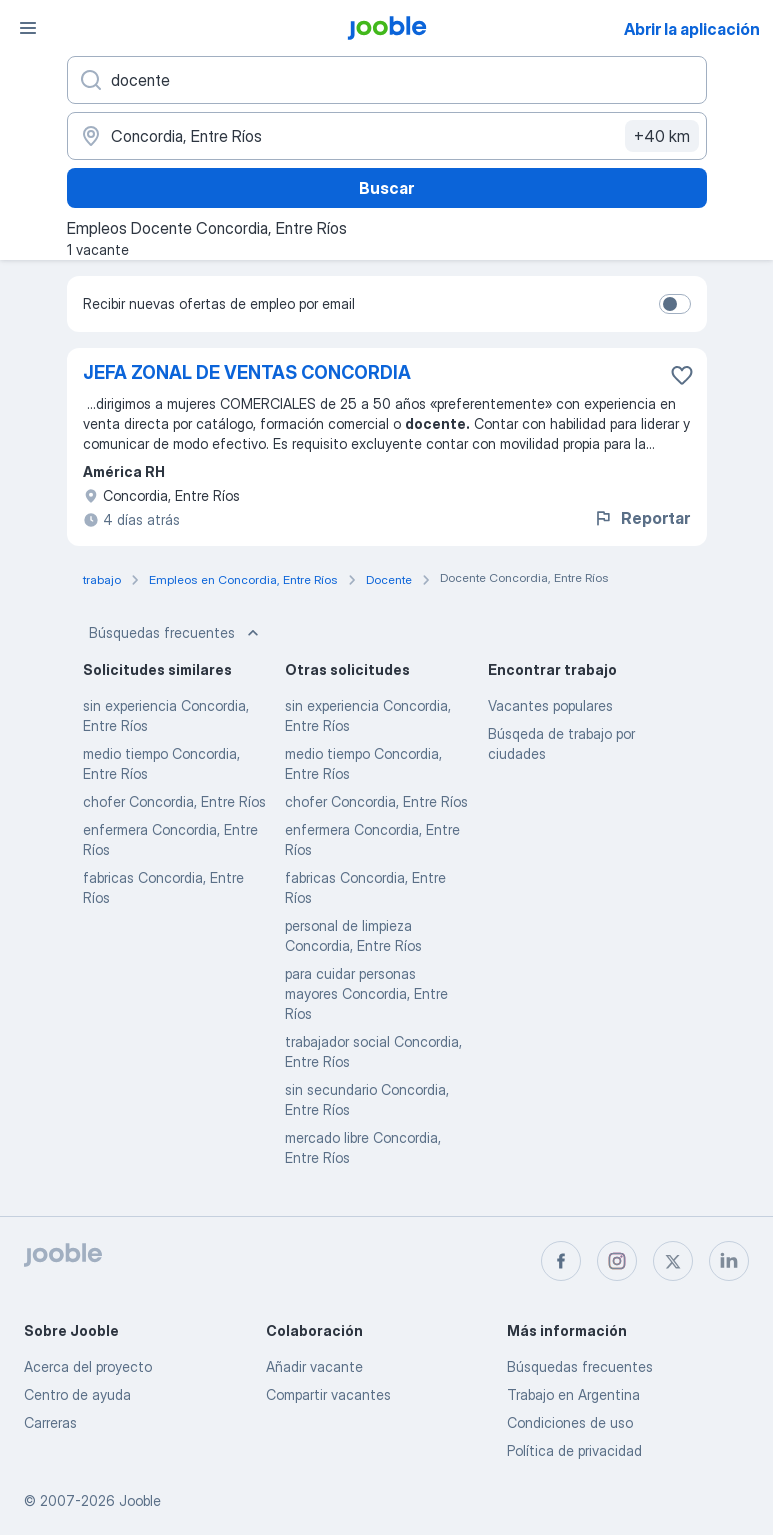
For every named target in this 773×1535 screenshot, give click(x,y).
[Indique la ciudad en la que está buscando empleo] (387, 136)
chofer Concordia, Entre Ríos (174, 801)
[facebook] (561, 1261)
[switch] (675, 304)
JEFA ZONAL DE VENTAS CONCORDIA (247, 372)
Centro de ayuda (77, 1394)
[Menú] (28, 28)
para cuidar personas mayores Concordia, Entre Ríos (366, 993)
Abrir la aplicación (692, 29)
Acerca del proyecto (88, 1366)
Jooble (140, 1500)
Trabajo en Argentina (573, 1394)
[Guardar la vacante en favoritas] (682, 375)
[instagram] (617, 1261)
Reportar (641, 518)
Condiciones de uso (570, 1422)
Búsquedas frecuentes (176, 633)
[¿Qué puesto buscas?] (387, 80)
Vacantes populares (550, 705)
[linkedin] (729, 1261)
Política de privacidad (574, 1450)
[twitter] (673, 1261)
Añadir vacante (314, 1366)
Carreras (50, 1422)
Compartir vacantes (328, 1394)
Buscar (386, 188)
